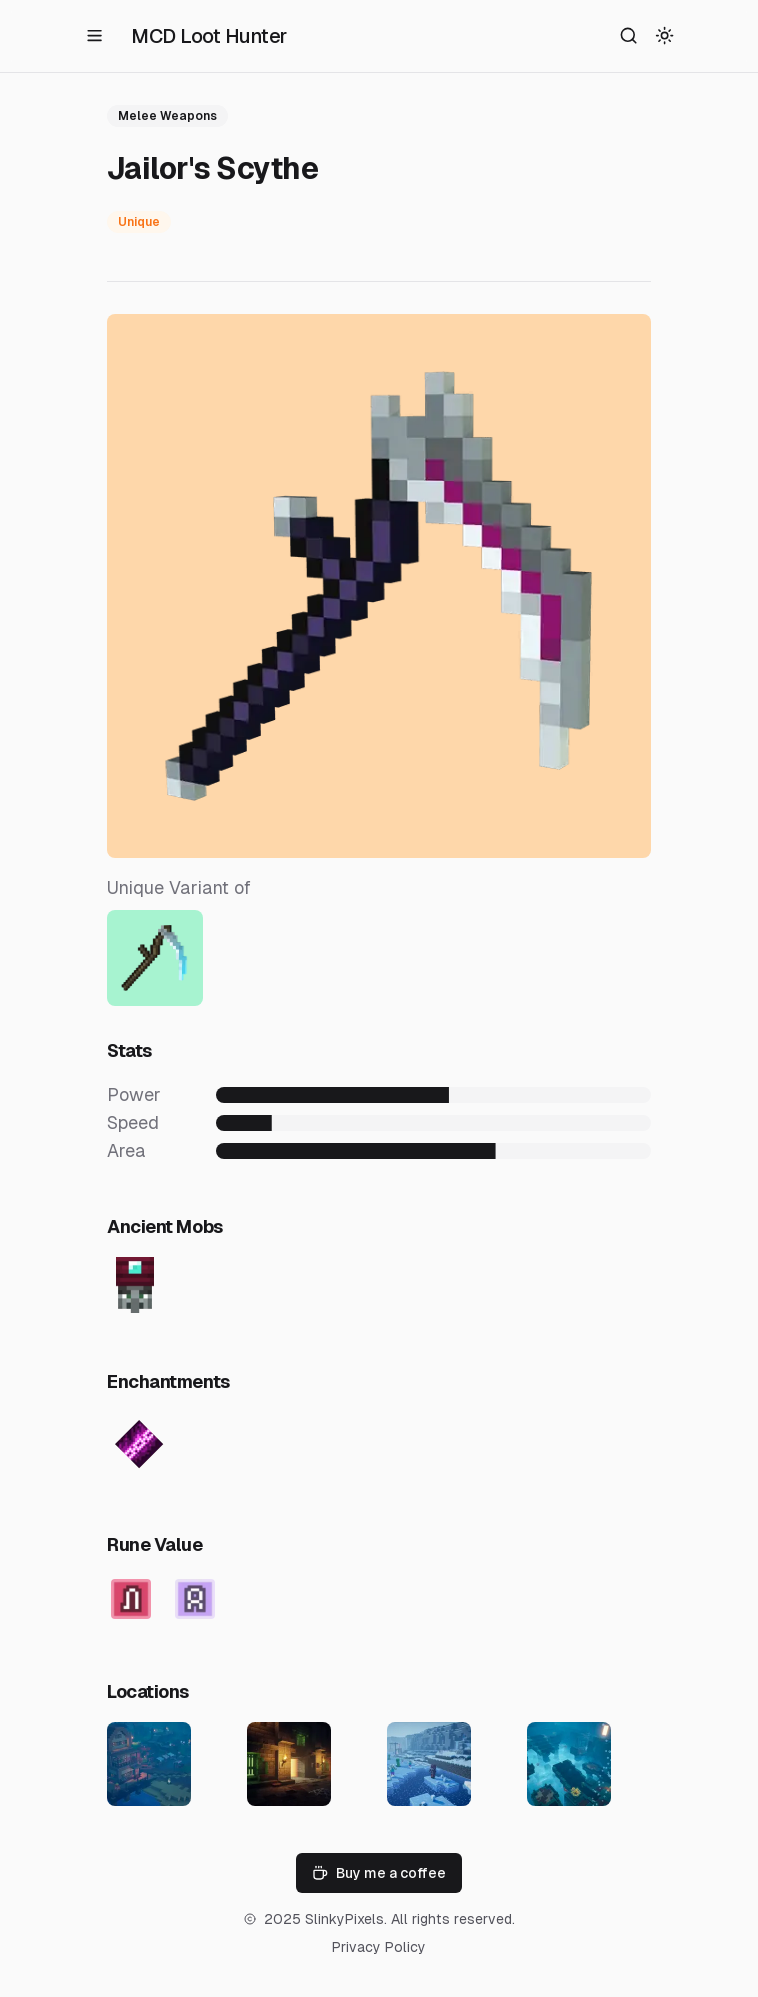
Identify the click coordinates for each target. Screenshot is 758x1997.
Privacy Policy (379, 1947)
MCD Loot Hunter (209, 36)
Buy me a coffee (379, 1873)
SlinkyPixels (344, 1919)
